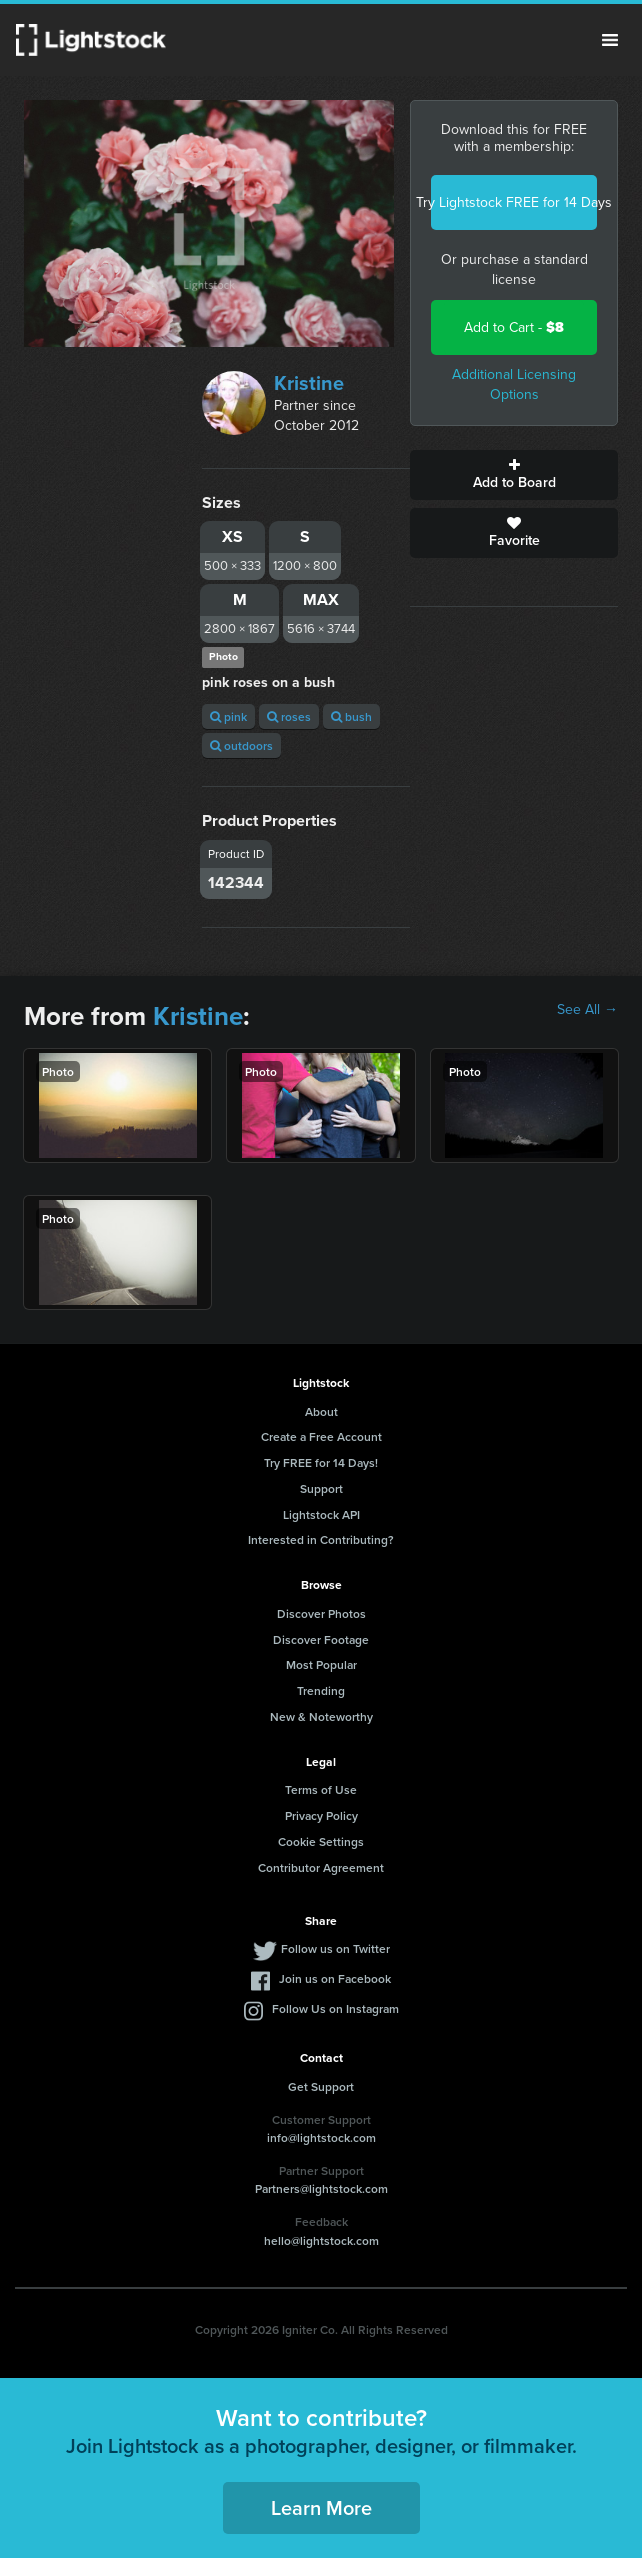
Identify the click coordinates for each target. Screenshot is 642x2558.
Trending (321, 1690)
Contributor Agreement (321, 1867)
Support (321, 1488)
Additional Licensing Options (514, 384)
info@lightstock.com (321, 2137)
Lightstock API (321, 1514)
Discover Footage (321, 1639)
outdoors (241, 745)
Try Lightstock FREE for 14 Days (514, 202)
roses (289, 716)
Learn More (321, 2507)
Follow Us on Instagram (335, 2008)
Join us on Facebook (335, 1978)
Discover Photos (321, 1613)
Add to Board (514, 475)
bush (351, 716)
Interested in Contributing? (321, 1539)
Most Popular (321, 1664)
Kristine (309, 383)
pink (228, 716)
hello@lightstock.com (321, 2240)
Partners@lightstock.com (321, 2188)
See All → (587, 1010)
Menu (610, 40)
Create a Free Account (321, 1436)
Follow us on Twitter (335, 1948)
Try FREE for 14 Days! (321, 1462)
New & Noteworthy (321, 1716)
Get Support (321, 2086)
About (321, 1411)
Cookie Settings (321, 1841)
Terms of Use (321, 1789)
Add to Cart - (514, 327)
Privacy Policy (321, 1815)
